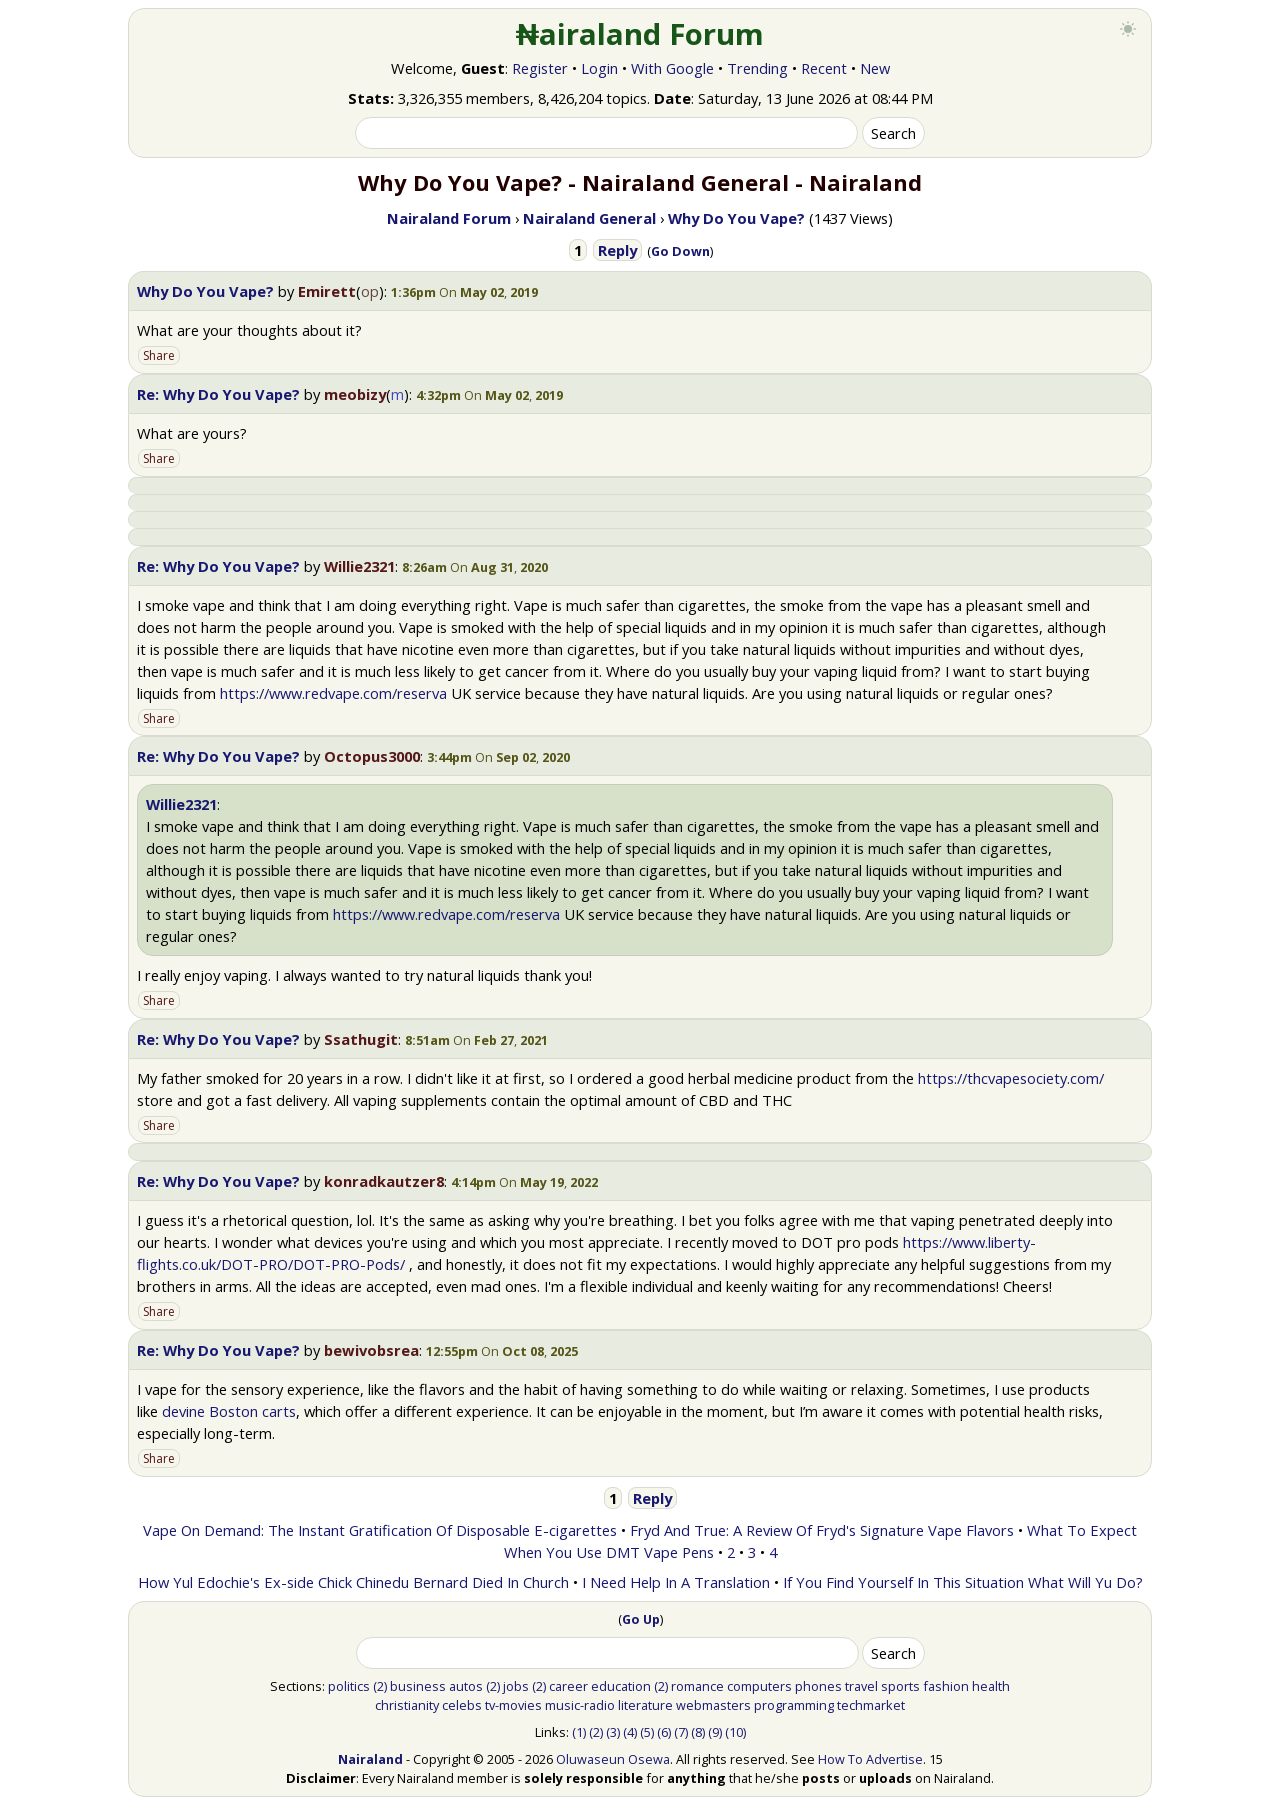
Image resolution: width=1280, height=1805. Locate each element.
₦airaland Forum (640, 34)
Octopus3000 (372, 756)
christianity (407, 1705)
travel (861, 1686)
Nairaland (370, 1759)
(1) (579, 1732)
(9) (715, 1732)
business (418, 1686)
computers (759, 1686)
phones (818, 1686)
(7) (681, 1732)
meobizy (355, 394)
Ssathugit (361, 1039)
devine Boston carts (229, 1411)
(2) (380, 1686)
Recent (824, 68)
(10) (735, 1732)
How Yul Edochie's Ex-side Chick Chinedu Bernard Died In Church (353, 1582)
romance (697, 1686)
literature (645, 1705)
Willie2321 (359, 566)
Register (540, 68)
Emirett (327, 291)
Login (599, 68)
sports (900, 1686)
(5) (647, 1732)
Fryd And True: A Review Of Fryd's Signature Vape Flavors (822, 1530)
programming (794, 1705)
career (568, 1686)
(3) (613, 1732)
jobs (516, 1686)
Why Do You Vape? (205, 291)
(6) (664, 1732)
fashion (946, 1686)
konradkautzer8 (384, 1181)
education (621, 1686)
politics (349, 1686)
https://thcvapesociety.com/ (1011, 1078)
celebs (462, 1705)
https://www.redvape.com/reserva (333, 693)
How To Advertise (870, 1759)
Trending (757, 68)
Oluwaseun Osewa (613, 1759)
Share (159, 355)
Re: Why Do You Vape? (218, 394)
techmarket (871, 1705)
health (991, 1686)
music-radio (580, 1705)
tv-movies (513, 1705)
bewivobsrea (371, 1350)
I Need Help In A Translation (676, 1582)
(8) (698, 1732)
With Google (672, 68)
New (875, 68)
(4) (630, 1732)
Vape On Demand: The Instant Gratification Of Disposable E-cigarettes (380, 1530)
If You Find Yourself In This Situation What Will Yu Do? (963, 1582)
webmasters (713, 1705)
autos (466, 1686)
